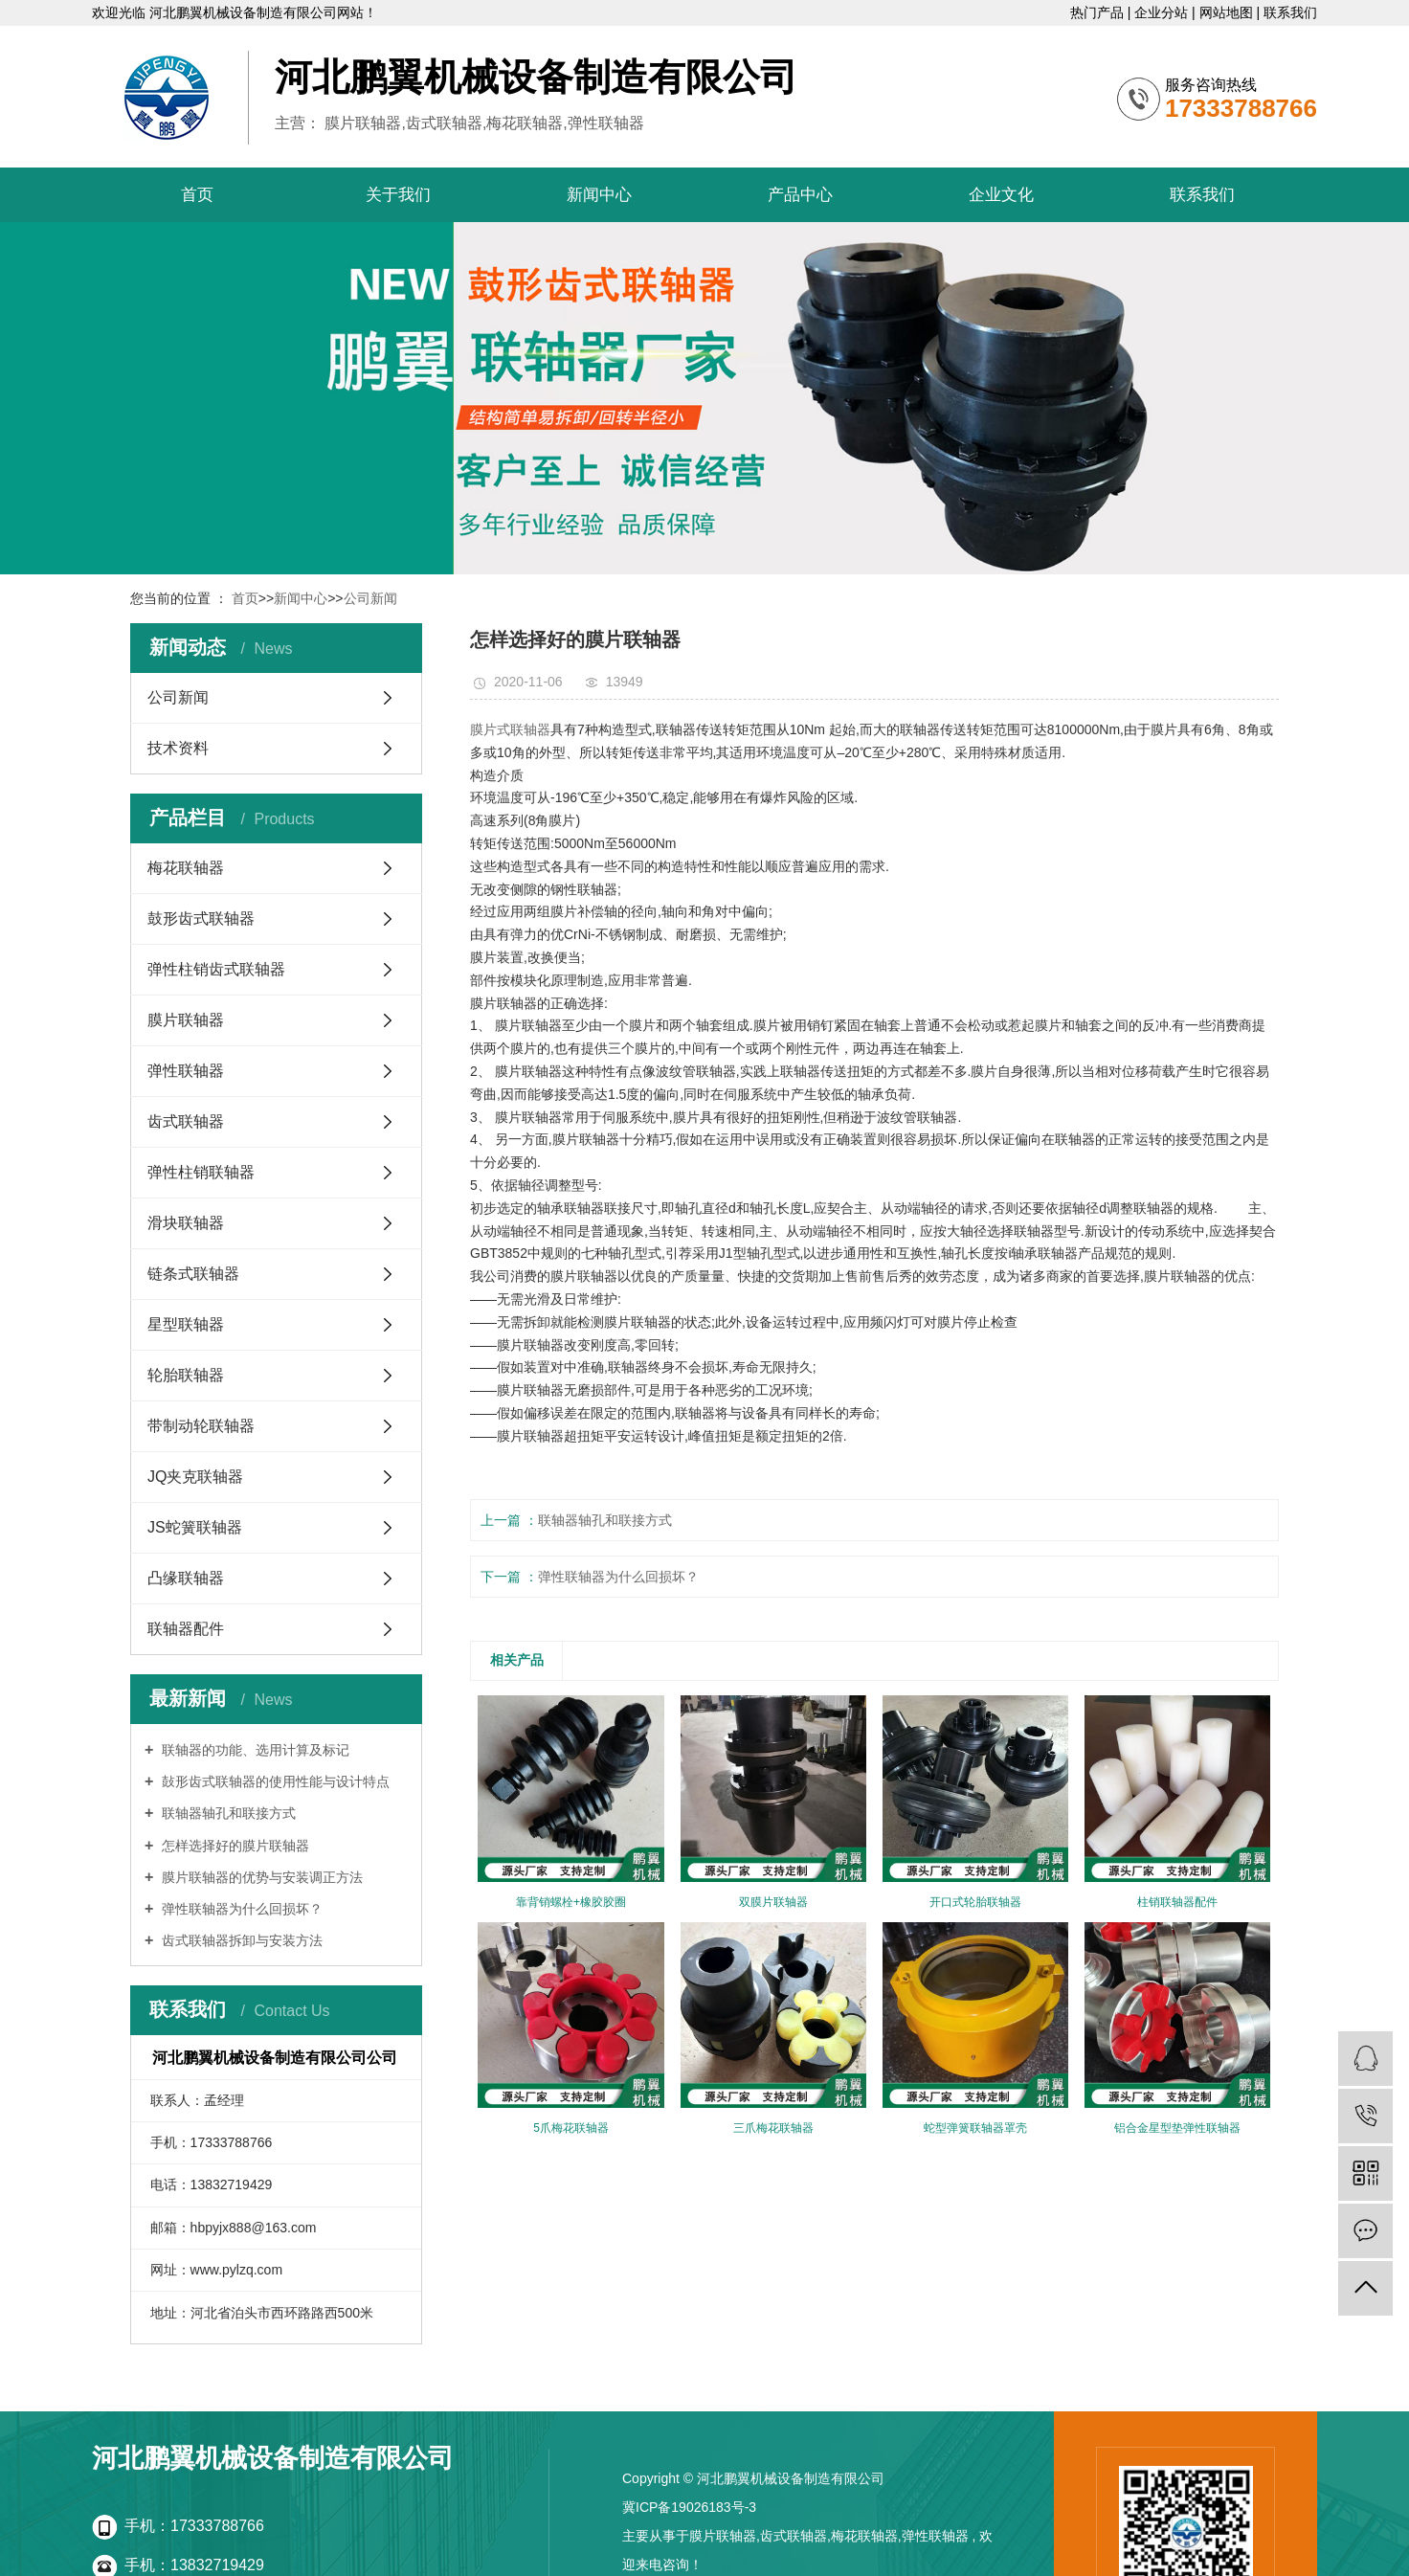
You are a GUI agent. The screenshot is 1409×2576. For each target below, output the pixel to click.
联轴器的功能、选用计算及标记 (253, 1750)
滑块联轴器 (185, 1223)
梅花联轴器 (185, 868)
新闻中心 (599, 195)
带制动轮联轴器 (201, 1426)
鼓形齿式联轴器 (201, 918)
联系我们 (1290, 12)
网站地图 (1228, 12)
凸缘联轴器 (185, 1578)
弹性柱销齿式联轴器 (216, 969)
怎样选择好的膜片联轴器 (233, 1845)
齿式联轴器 (185, 1121)
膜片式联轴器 (510, 729)
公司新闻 (370, 598)
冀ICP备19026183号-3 (689, 2507)
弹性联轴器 (185, 1071)
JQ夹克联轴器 (195, 1476)
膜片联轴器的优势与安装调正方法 (260, 1877)
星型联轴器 (185, 1324)
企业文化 (1001, 195)
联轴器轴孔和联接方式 (227, 1813)
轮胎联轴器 (185, 1375)
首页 (197, 195)
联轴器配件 (185, 1629)
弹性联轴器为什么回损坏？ (240, 1908)
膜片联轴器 (185, 1020)
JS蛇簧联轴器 (194, 1527)
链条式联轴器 (193, 1274)
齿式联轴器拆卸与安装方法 (240, 1940)
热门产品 (1099, 12)
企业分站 (1163, 12)
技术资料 (178, 748)
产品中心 (800, 195)
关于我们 (398, 195)
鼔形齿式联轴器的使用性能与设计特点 (274, 1781)
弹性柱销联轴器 (201, 1172)
